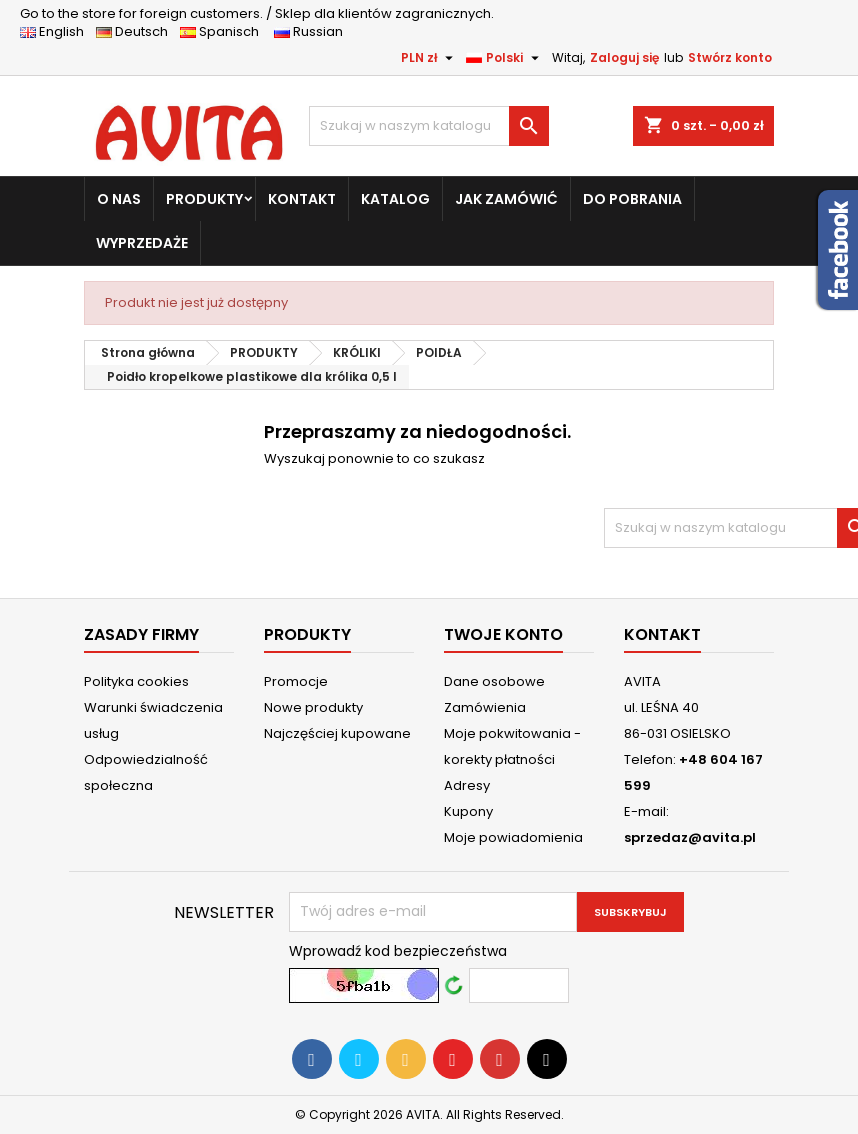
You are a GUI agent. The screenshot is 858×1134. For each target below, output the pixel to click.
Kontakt (662, 634)
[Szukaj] (429, 126)
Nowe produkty (313, 707)
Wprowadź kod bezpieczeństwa (398, 951)
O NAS (119, 199)
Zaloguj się (624, 57)
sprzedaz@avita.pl (690, 837)
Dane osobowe (494, 681)
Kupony (468, 811)
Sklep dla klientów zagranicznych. (257, 13)
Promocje (296, 681)
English (58, 31)
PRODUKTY (204, 199)
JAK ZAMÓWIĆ (506, 199)
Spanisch (225, 31)
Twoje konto (503, 634)
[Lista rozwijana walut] (429, 58)
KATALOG (395, 199)
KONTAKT (302, 199)
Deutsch (136, 31)
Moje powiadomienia (513, 837)
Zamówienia (485, 707)
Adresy (467, 785)
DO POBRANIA (632, 199)
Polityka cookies (136, 681)
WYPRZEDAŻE (142, 243)
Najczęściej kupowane (337, 733)
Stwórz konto (730, 57)
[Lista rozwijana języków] (505, 58)
